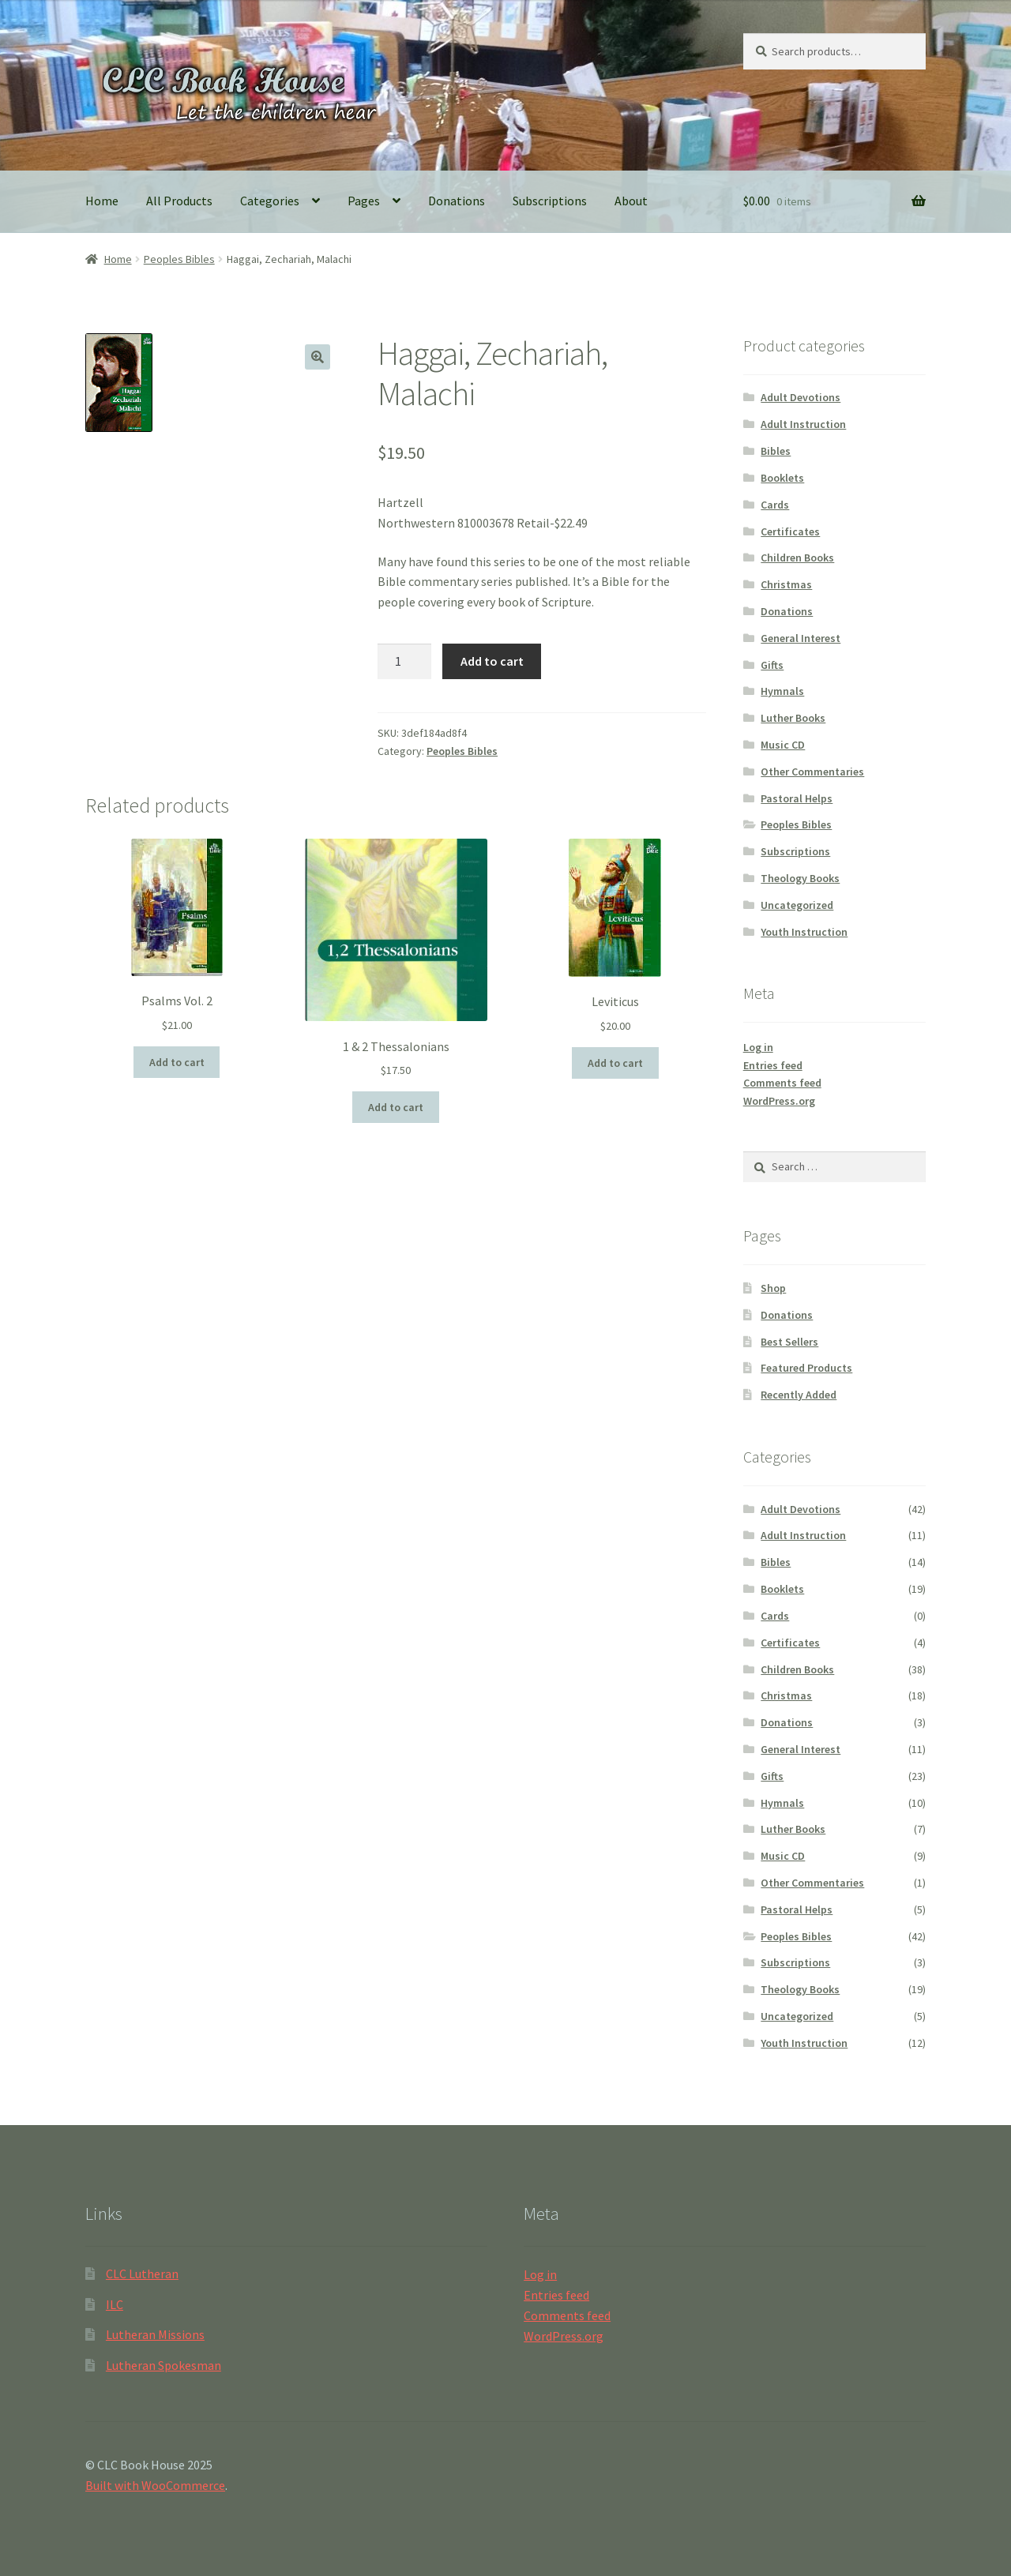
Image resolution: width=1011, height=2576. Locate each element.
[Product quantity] (404, 662)
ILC (114, 2304)
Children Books (797, 557)
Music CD (783, 745)
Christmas (786, 584)
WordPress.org (779, 1101)
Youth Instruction (804, 932)
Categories (269, 200)
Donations (456, 200)
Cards (775, 505)
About (631, 200)
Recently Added (798, 1395)
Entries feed (772, 1065)
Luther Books (793, 718)
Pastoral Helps (796, 798)
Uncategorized (797, 905)
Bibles (776, 451)
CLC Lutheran (142, 2273)
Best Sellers (789, 1342)
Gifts (772, 665)
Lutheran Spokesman (163, 2365)
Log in (758, 1047)
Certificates (790, 531)
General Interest (800, 638)
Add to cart (492, 661)
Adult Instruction (803, 424)
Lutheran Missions (155, 2334)
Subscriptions (550, 200)
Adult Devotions (800, 397)
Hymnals (782, 691)
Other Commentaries (812, 771)
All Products (179, 200)
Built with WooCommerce (155, 2485)
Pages (364, 200)
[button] (317, 357)
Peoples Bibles (179, 259)
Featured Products (806, 1368)
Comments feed (782, 1083)
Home (101, 200)
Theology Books (800, 878)
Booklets (782, 478)
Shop (773, 1288)
